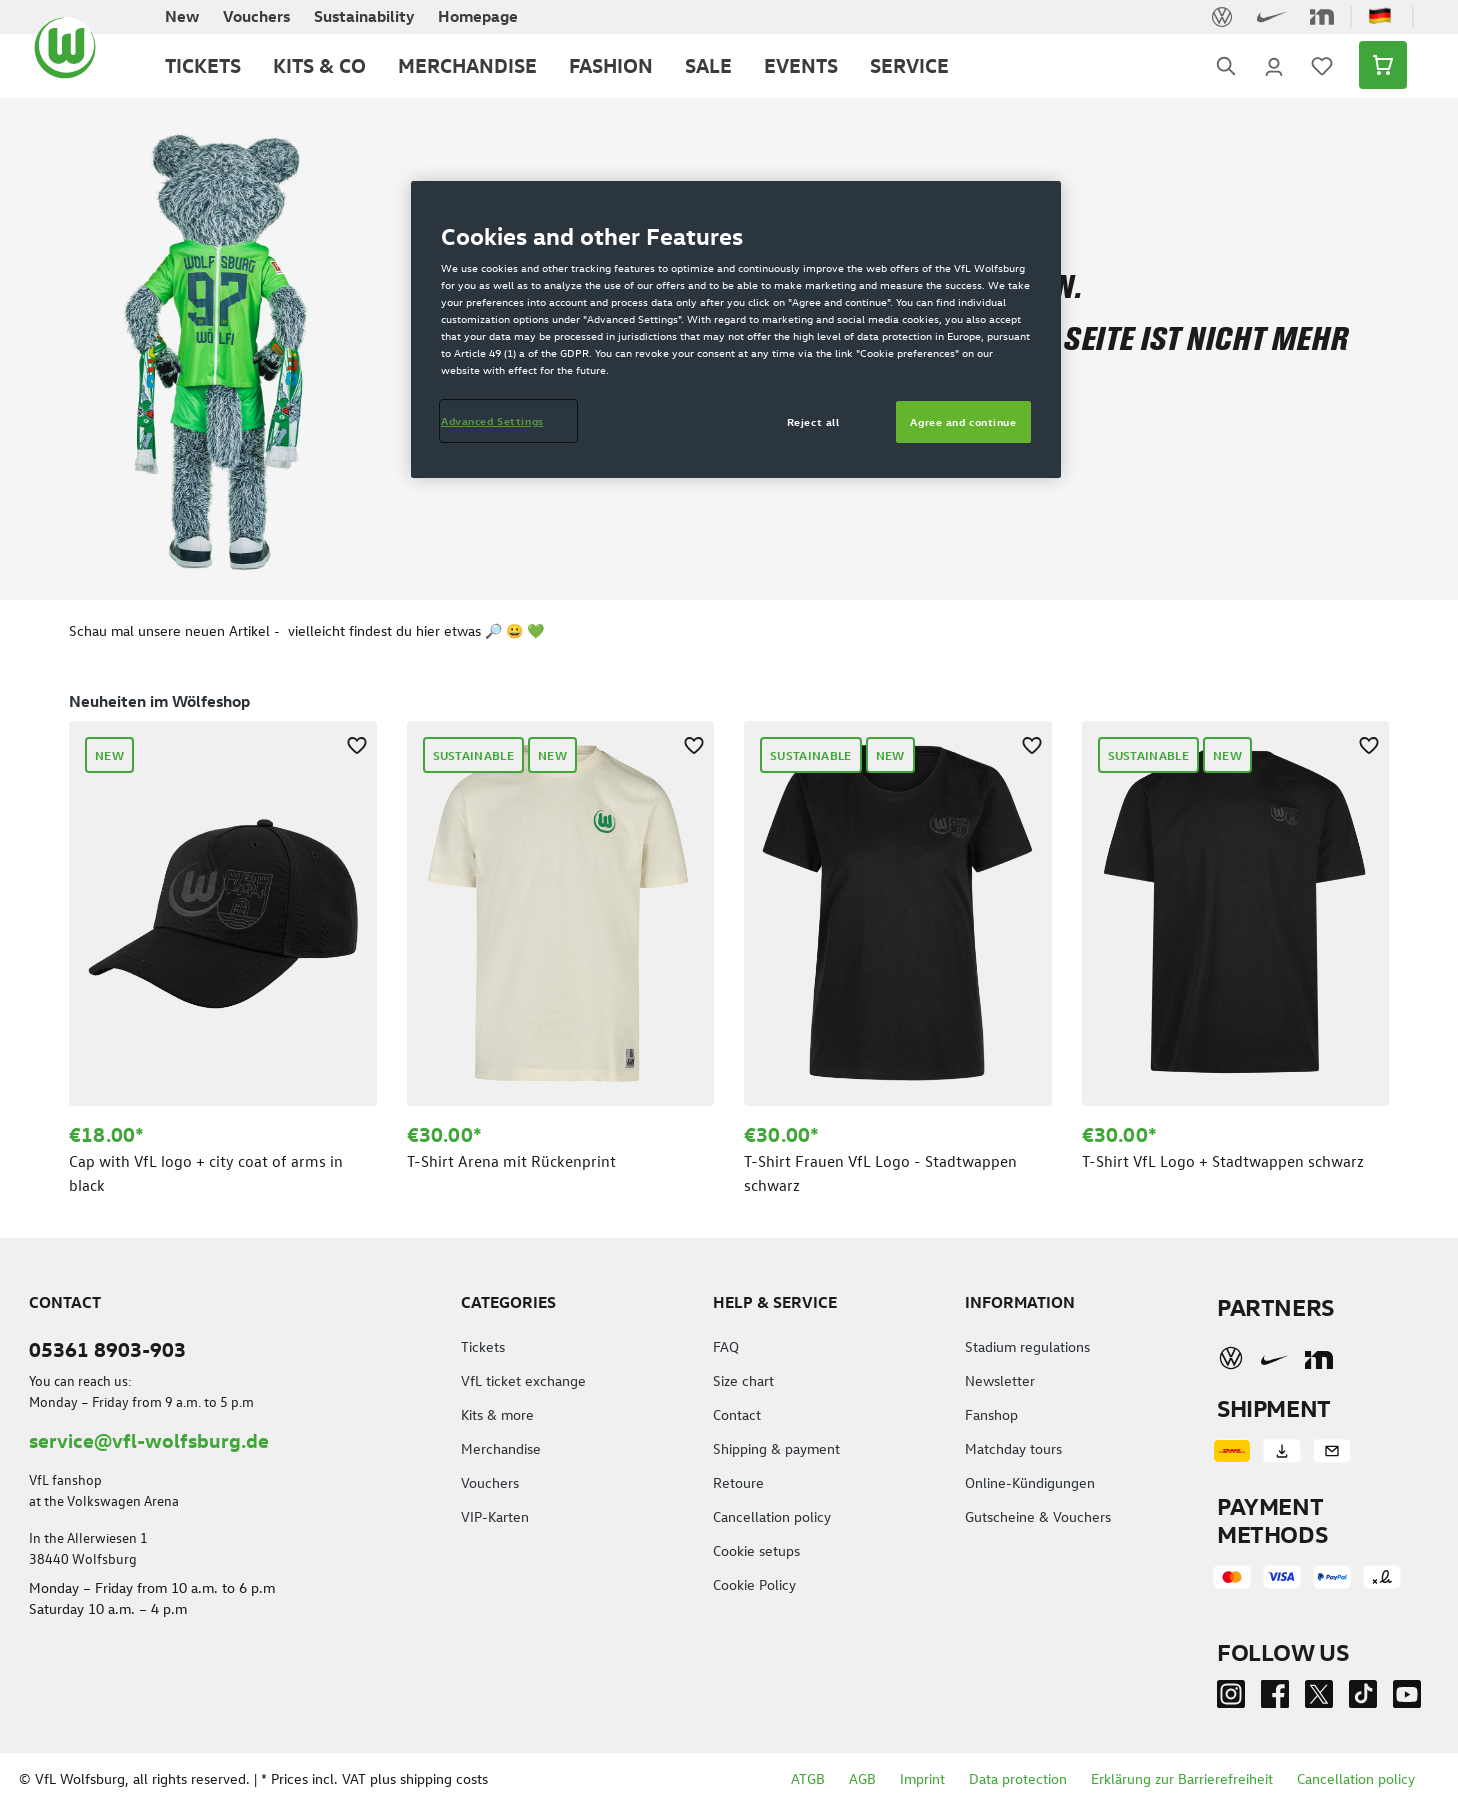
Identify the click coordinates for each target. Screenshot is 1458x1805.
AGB (862, 1778)
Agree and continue (963, 421)
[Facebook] (1275, 1698)
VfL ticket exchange (523, 1380)
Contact (737, 1414)
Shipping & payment (776, 1448)
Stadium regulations (1027, 1346)
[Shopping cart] (1377, 65)
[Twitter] (1319, 1698)
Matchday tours (1013, 1448)
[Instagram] (1231, 1698)
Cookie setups (756, 1550)
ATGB (808, 1778)
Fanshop (991, 1414)
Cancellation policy (772, 1516)
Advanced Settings (492, 420)
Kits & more (497, 1414)
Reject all (813, 421)
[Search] (1226, 65)
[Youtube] (1407, 1698)
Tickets (483, 1346)
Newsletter (1000, 1380)
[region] (729, 941)
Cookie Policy (754, 1584)
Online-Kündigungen (1030, 1482)
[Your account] (1274, 65)
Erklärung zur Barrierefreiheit (1182, 1778)
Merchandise (501, 1448)
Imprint (922, 1778)
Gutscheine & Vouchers (1038, 1516)
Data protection (1018, 1778)
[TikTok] (1363, 1698)
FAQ (726, 1346)
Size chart (743, 1380)
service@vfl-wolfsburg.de (149, 1439)
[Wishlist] (1322, 65)
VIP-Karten (495, 1516)
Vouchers (490, 1482)
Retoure (738, 1482)
